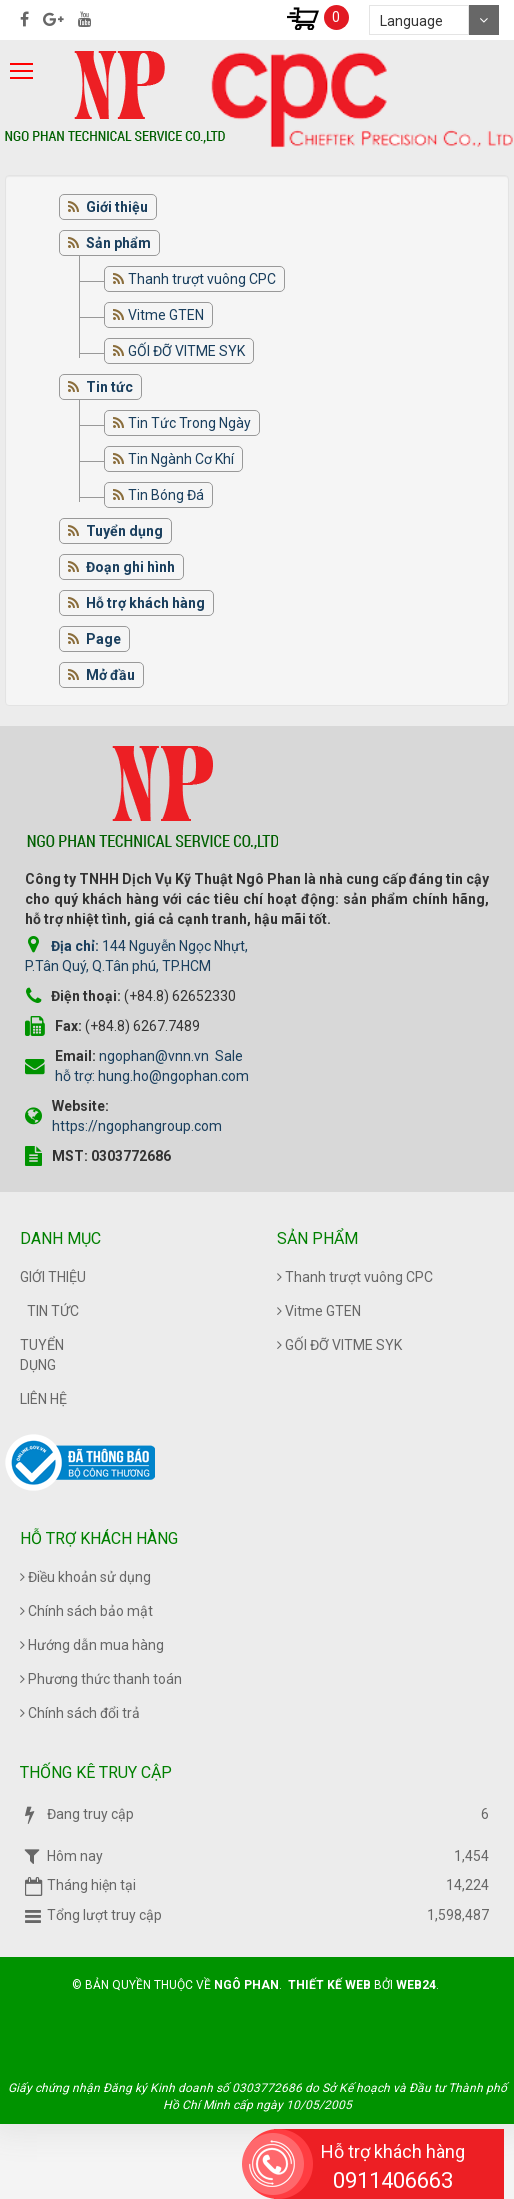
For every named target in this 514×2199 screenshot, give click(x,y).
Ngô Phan (246, 1985)
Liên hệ (43, 1399)
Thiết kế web (329, 1985)
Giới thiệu (53, 1277)
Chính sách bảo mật (86, 1611)
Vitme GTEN (166, 315)
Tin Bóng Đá (166, 495)
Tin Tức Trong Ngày (189, 423)
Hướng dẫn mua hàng (92, 1645)
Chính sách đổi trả (80, 1713)
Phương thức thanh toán (101, 1679)
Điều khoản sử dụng (85, 1577)
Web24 (416, 1985)
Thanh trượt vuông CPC (202, 279)
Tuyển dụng (42, 1355)
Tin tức (53, 1311)
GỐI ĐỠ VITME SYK (186, 351)
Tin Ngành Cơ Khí (181, 459)
